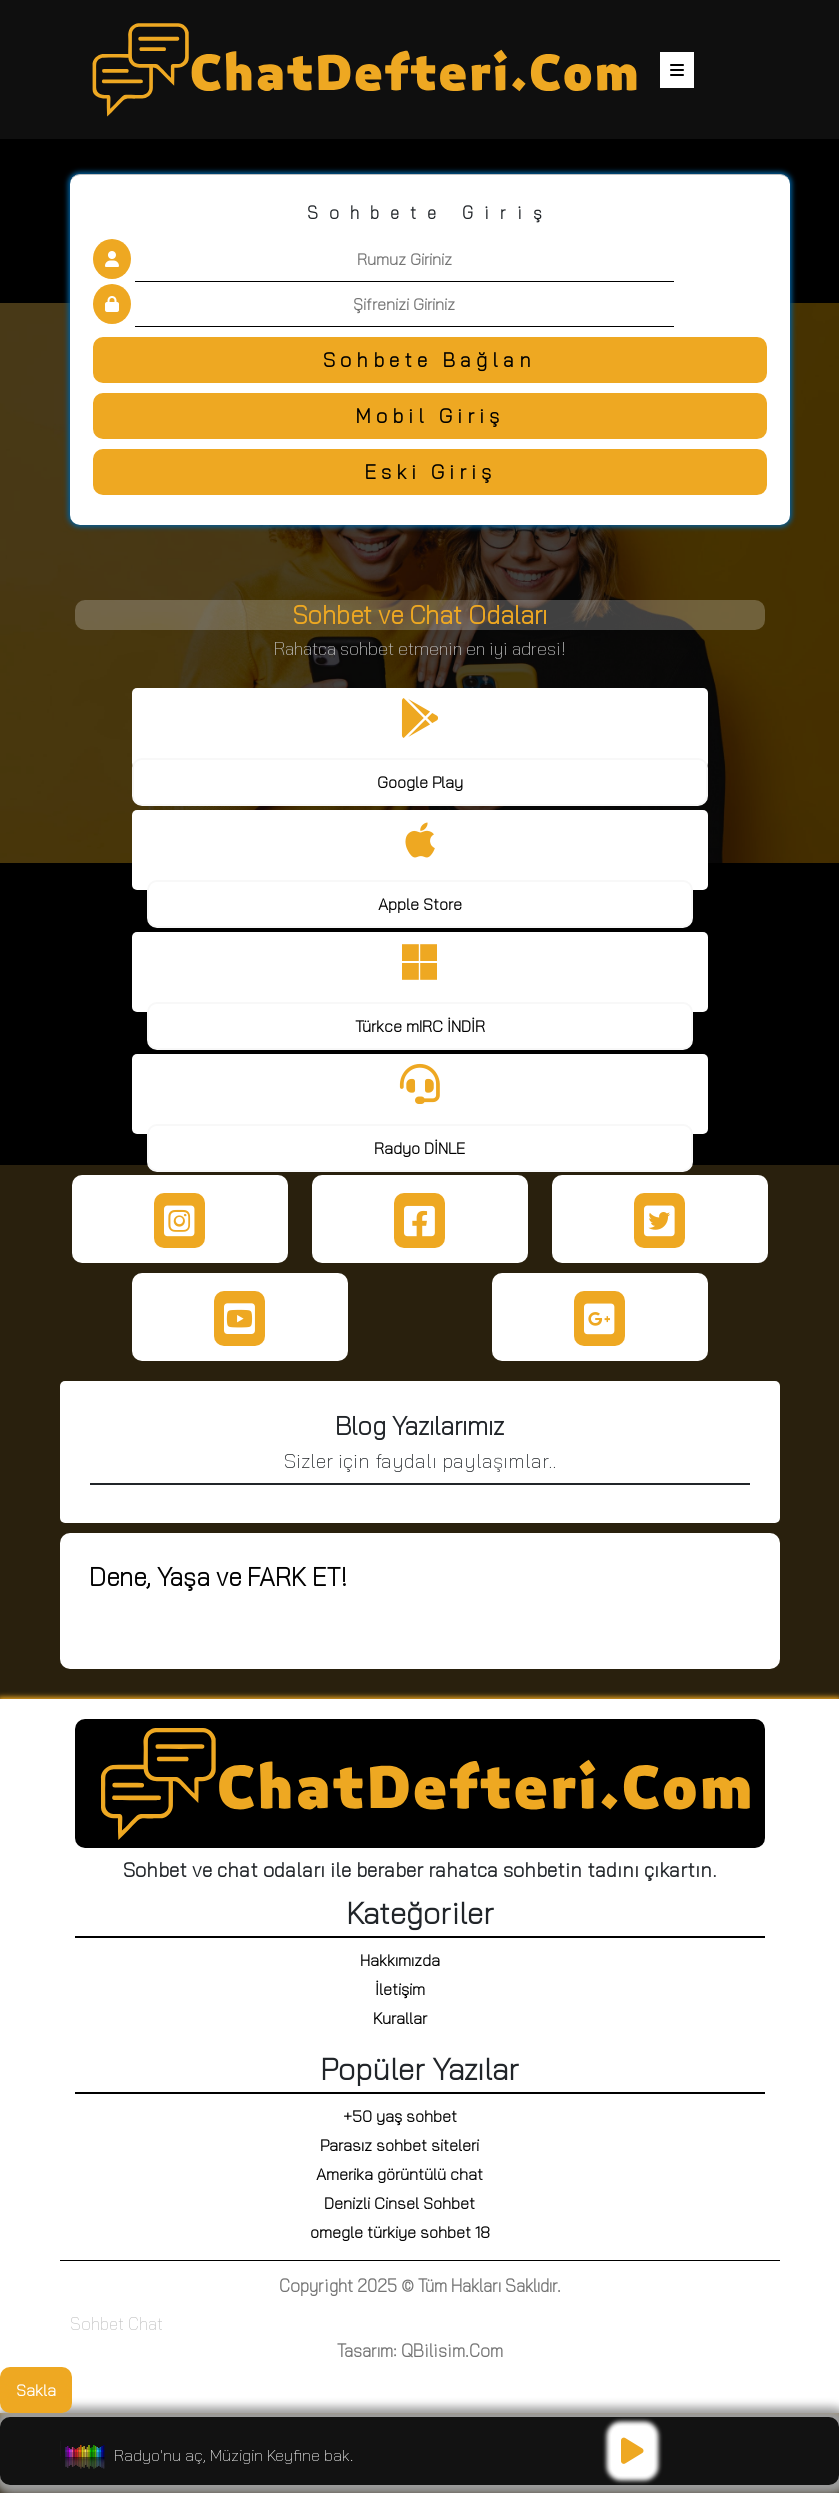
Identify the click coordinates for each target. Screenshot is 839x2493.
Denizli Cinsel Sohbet (399, 2203)
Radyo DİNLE (419, 1148)
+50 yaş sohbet (400, 2116)
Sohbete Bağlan (429, 359)
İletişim (400, 1989)
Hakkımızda (400, 1960)
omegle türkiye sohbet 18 (400, 2232)
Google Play (420, 782)
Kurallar (400, 2018)
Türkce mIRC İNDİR (420, 1026)
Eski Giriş (430, 471)
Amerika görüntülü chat (399, 2174)
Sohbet (97, 2323)
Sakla (36, 2390)
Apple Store (420, 904)
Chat (145, 2323)
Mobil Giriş (429, 415)
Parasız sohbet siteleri (399, 2145)
